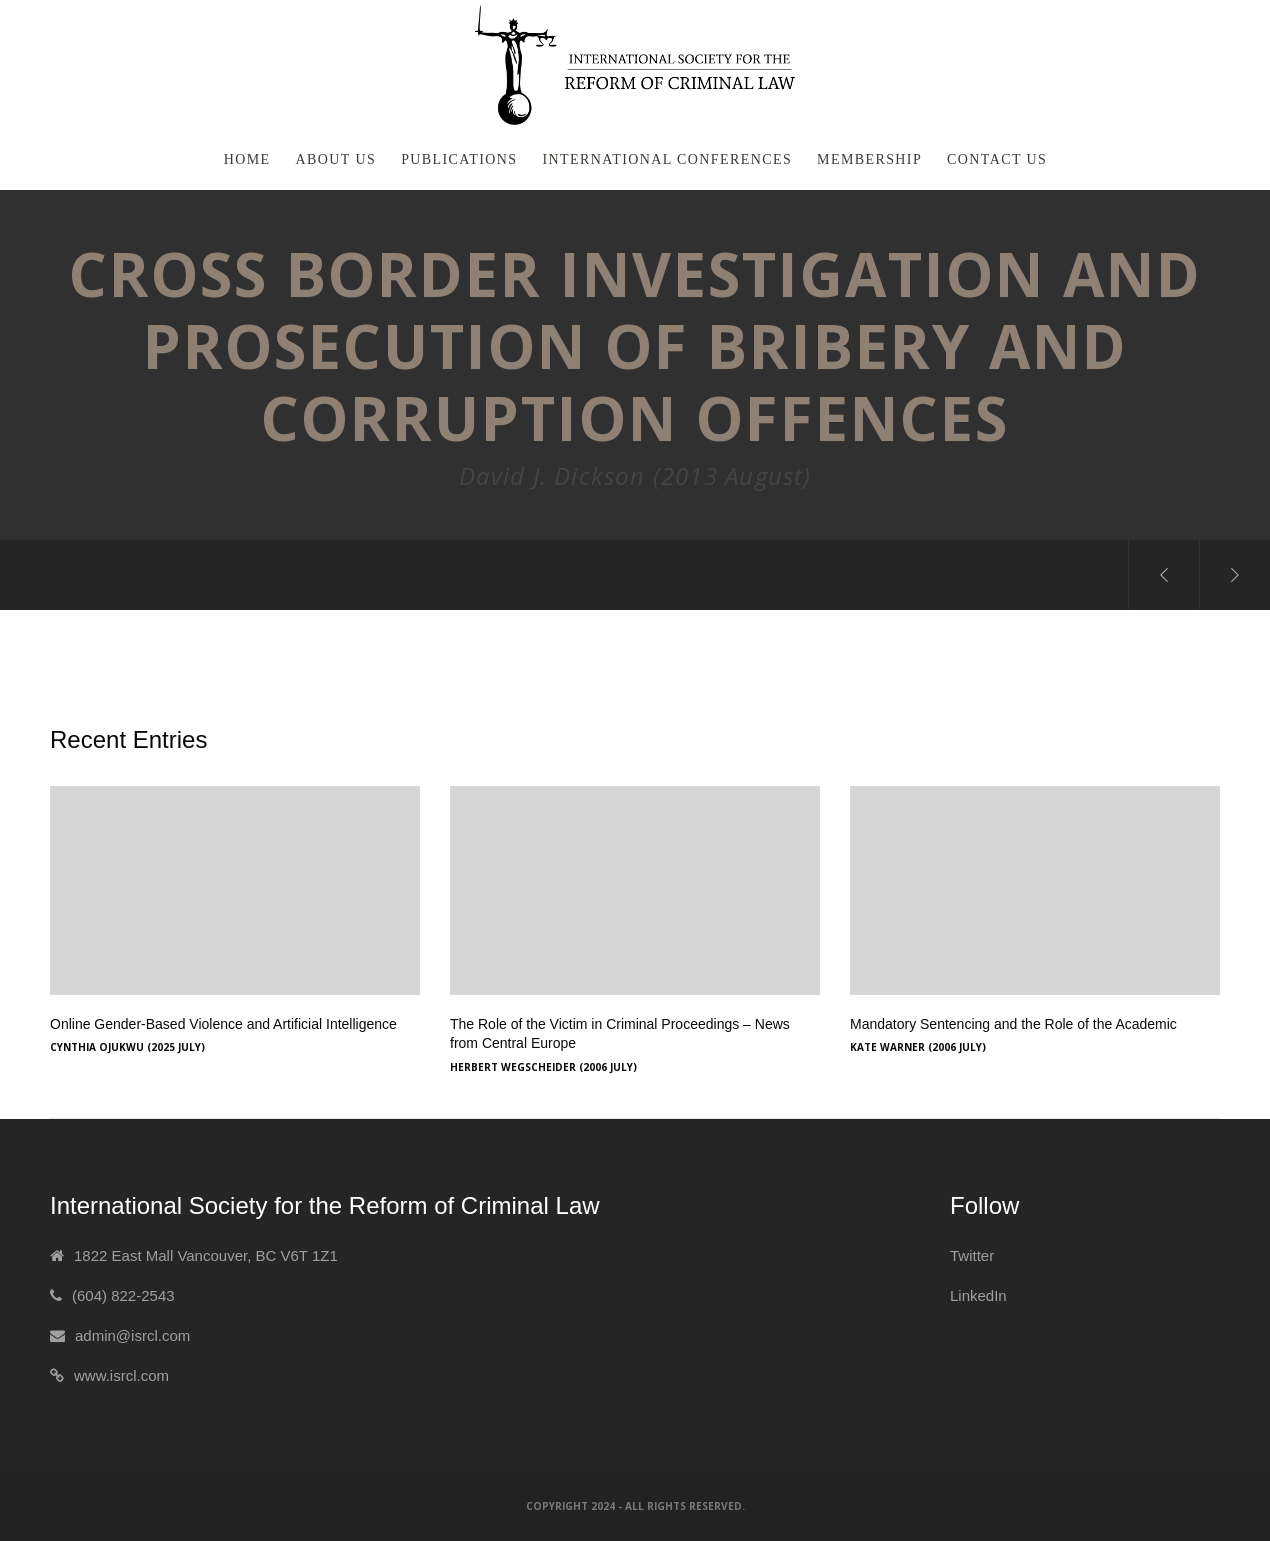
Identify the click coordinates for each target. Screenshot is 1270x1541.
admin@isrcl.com (132, 1335)
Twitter (972, 1255)
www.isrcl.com (121, 1375)
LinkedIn (978, 1295)
